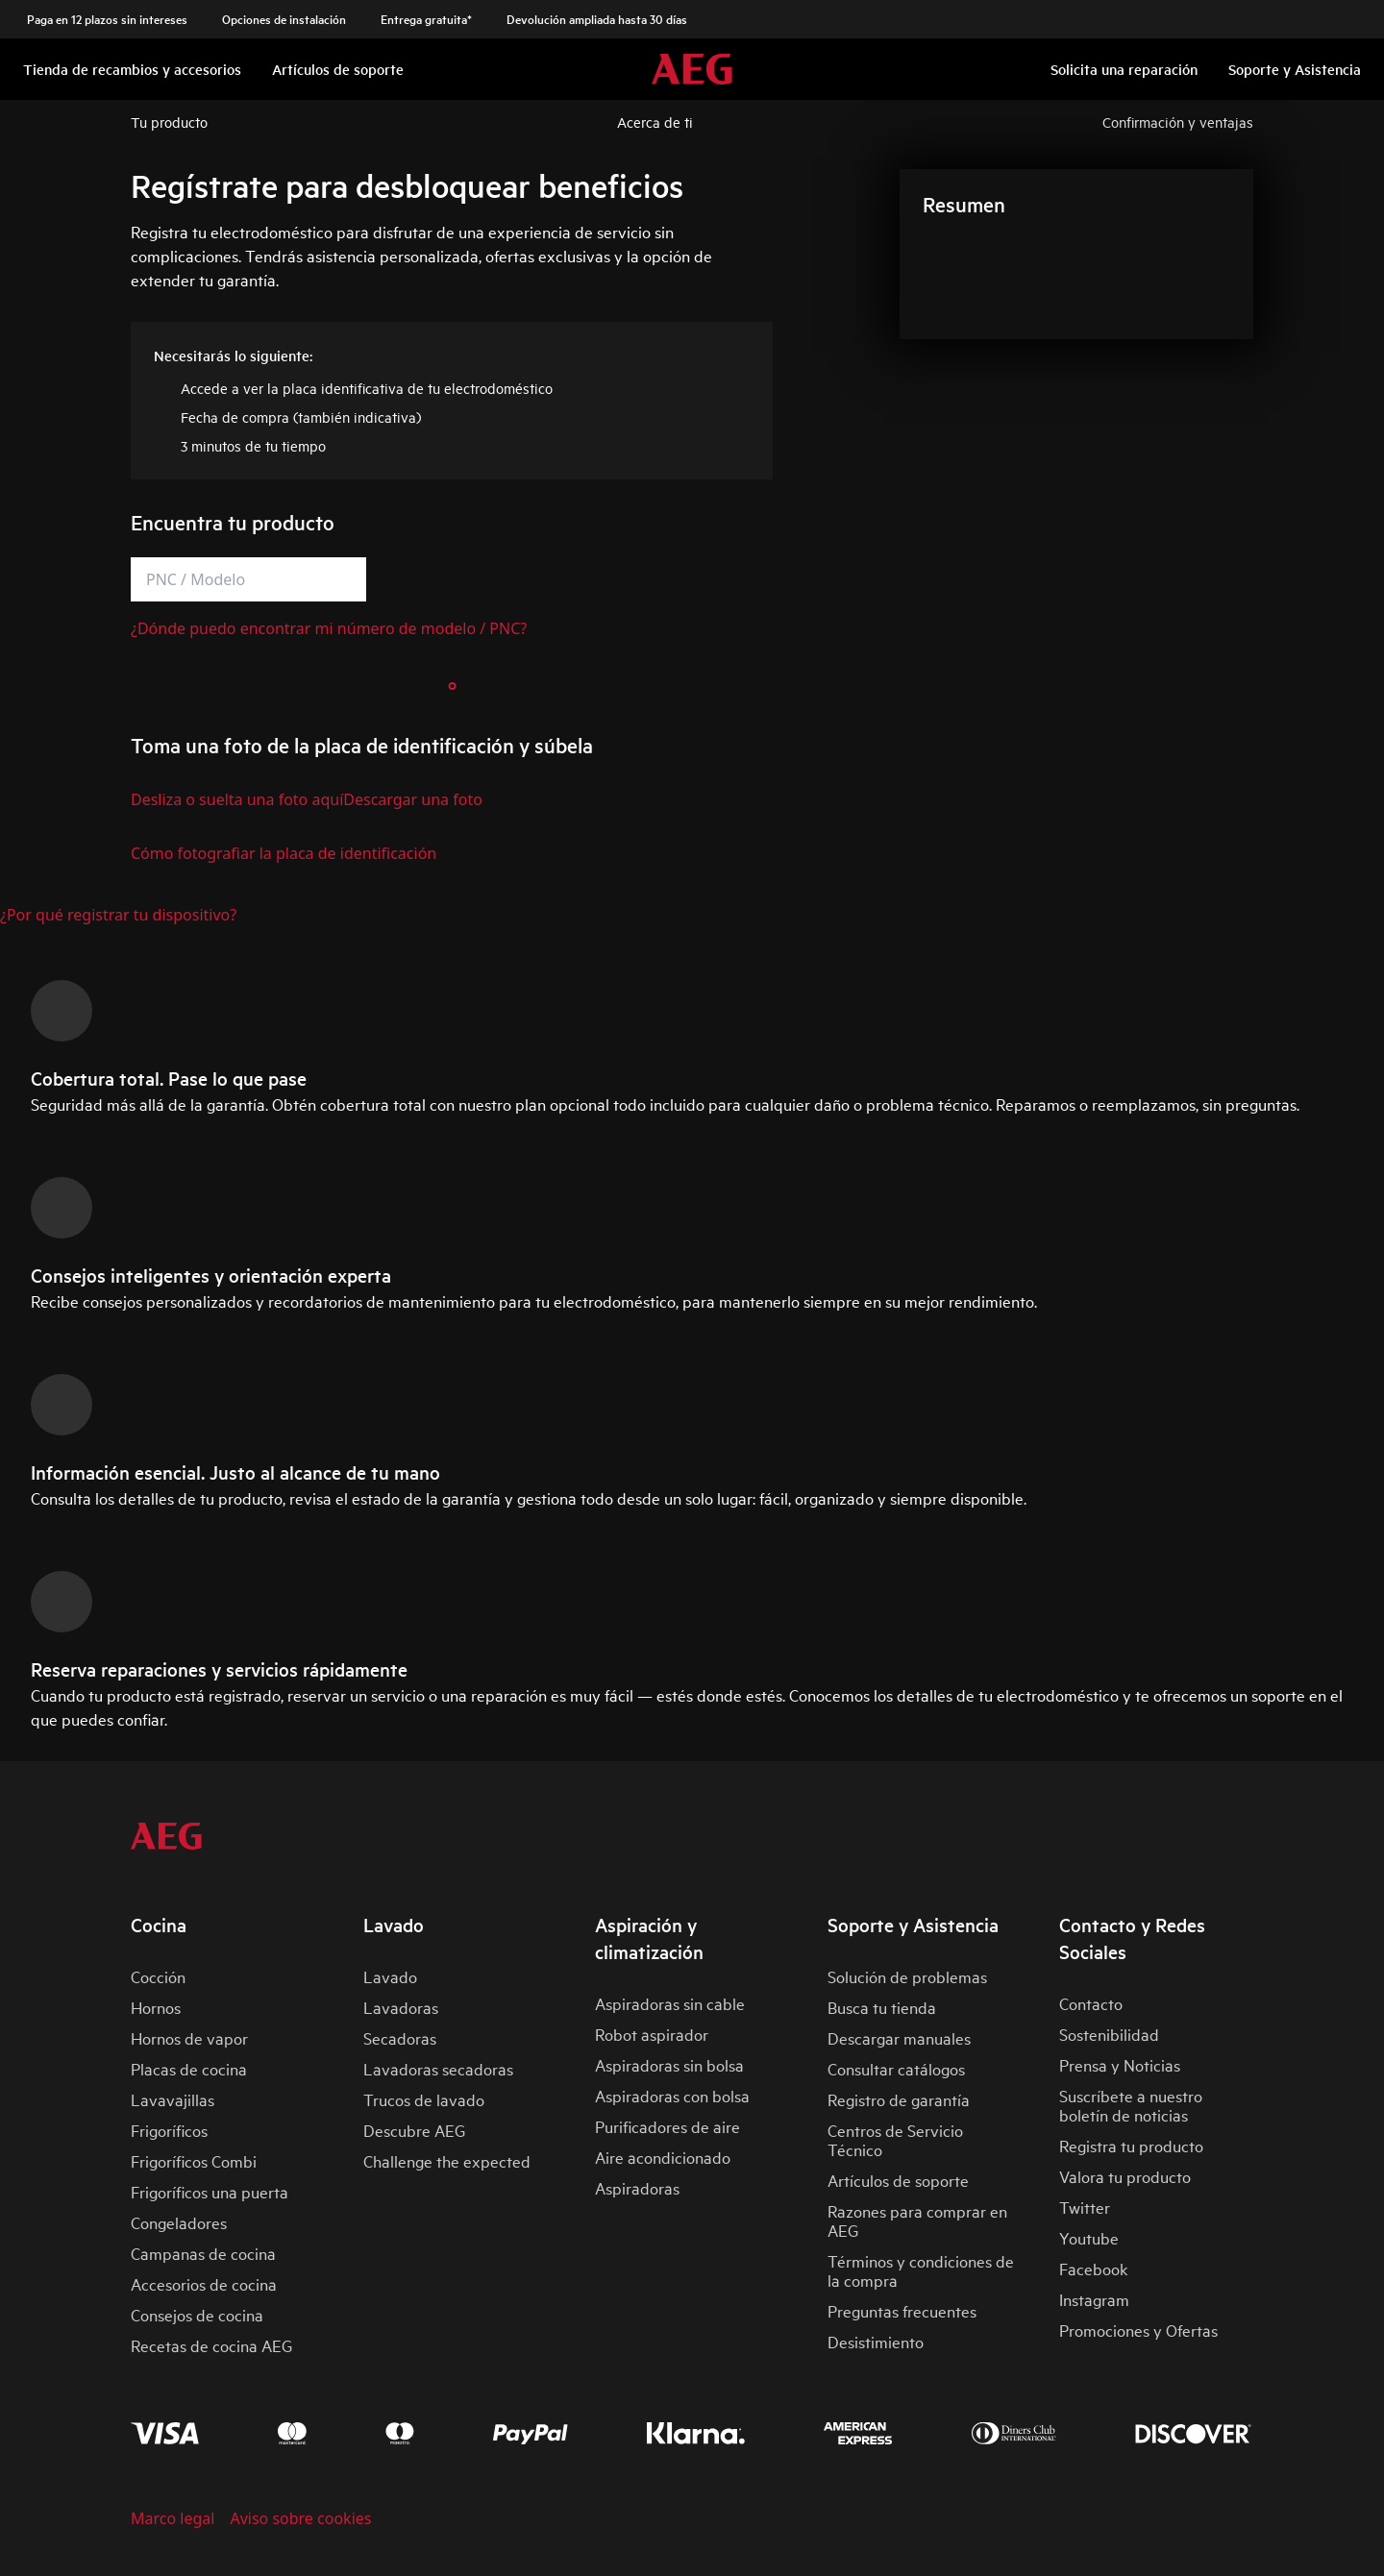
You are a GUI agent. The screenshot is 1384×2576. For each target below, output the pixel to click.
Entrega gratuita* (426, 19)
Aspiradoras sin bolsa (669, 2064)
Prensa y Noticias (1119, 2064)
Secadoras (399, 2037)
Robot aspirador (651, 2034)
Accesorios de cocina (204, 2283)
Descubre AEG (414, 2130)
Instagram (1094, 2299)
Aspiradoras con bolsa (672, 2095)
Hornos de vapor (189, 2037)
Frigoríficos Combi (194, 2160)
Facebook (1093, 2268)
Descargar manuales (899, 2037)
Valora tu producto (1125, 2176)
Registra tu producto (1131, 2145)
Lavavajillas (172, 2099)
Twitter (1084, 2207)
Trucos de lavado (423, 2099)
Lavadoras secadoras (438, 2068)
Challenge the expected (447, 2160)
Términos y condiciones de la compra (921, 2270)
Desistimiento (876, 2341)
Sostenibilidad (1109, 2034)
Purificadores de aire (667, 2126)
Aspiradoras (637, 2187)
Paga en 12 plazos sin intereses (107, 19)
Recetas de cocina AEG (211, 2345)
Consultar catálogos (896, 2068)
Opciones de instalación (284, 19)
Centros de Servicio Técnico (895, 2139)
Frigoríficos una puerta (209, 2191)
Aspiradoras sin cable (670, 2003)
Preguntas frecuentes (902, 2310)
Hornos (156, 2007)
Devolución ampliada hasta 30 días (597, 19)
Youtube (1089, 2237)
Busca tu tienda (882, 2007)
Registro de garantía (899, 2099)
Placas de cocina (189, 2068)
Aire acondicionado (662, 2157)
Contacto (1091, 2003)
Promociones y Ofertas (1138, 2329)
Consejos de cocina (197, 2314)
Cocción (158, 1976)
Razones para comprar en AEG (917, 2220)
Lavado (390, 1976)
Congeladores (179, 2222)
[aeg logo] (166, 1836)
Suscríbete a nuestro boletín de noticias (1130, 2104)
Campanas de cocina (203, 2253)
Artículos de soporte (898, 2180)
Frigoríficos (169, 2130)
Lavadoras (400, 2007)
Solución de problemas (907, 1976)
